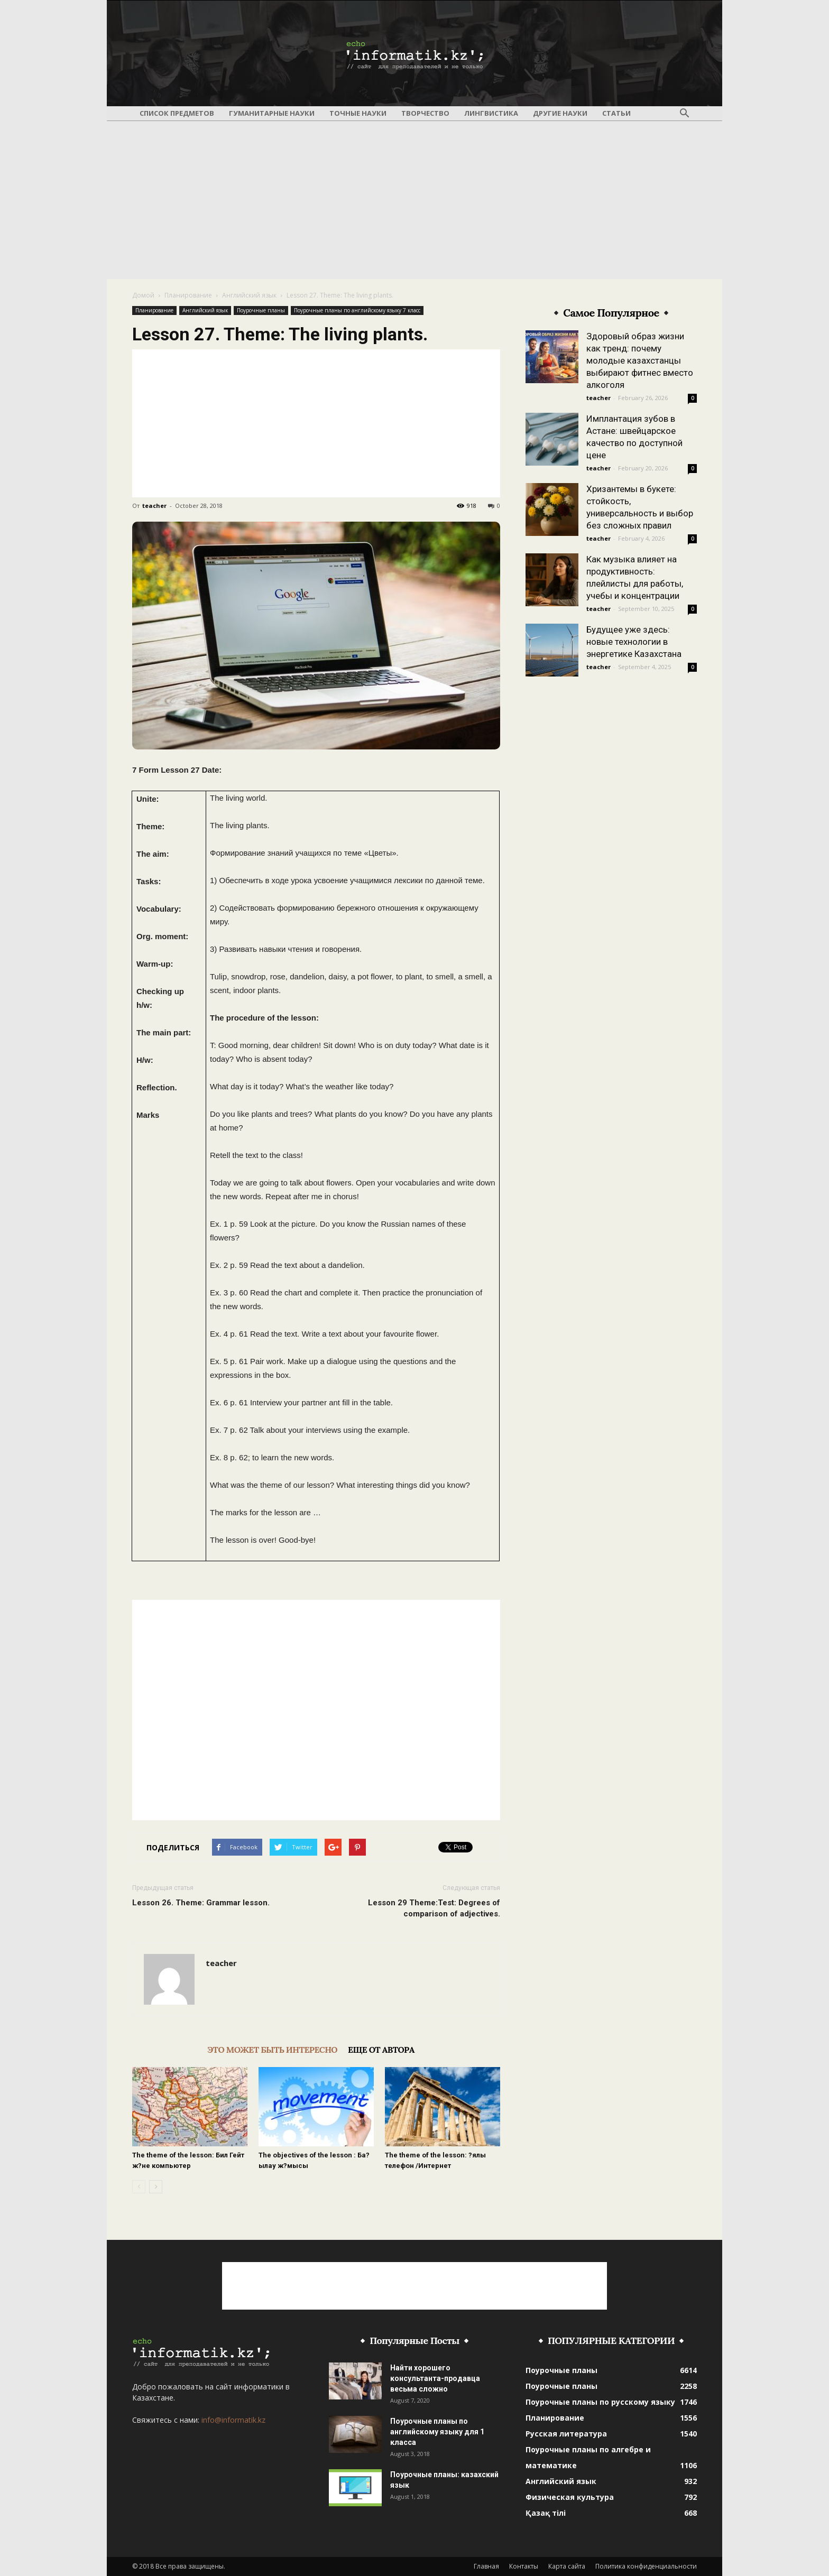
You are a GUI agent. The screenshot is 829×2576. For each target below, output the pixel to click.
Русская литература (566, 2434)
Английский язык (249, 295)
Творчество (425, 113)
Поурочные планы (261, 310)
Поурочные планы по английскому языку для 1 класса (437, 2432)
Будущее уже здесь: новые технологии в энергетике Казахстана (633, 641)
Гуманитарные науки (272, 113)
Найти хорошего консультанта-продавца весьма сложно (435, 2378)
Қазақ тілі (546, 2513)
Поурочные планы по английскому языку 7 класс (357, 310)
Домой (143, 295)
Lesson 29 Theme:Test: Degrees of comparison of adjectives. (434, 1908)
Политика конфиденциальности (646, 2566)
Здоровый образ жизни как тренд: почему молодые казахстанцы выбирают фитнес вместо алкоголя (639, 360)
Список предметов (177, 113)
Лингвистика (491, 113)
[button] (684, 113)
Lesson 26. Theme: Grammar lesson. (201, 1902)
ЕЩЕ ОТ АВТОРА (381, 2049)
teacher (154, 505)
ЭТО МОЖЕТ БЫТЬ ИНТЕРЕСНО (272, 2049)
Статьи (616, 113)
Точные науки (357, 113)
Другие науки (560, 113)
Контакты (523, 2566)
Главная (486, 2566)
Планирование (188, 295)
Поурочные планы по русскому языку (600, 2402)
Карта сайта (566, 2566)
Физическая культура (570, 2497)
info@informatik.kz (233, 2420)
